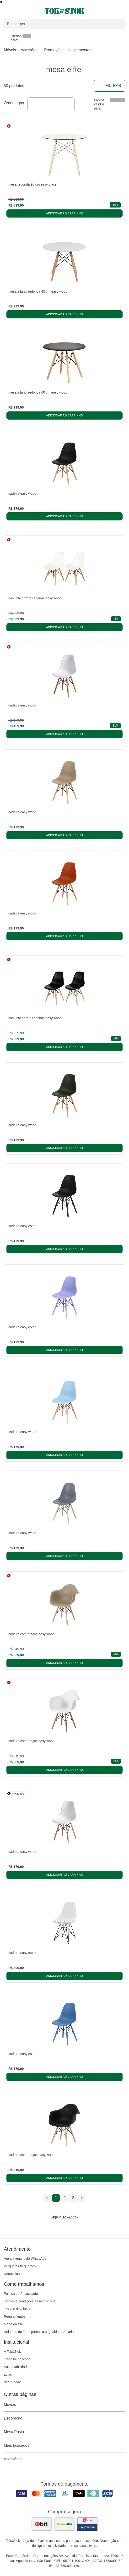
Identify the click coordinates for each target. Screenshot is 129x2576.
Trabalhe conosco (17, 2359)
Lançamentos (79, 50)
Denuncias (12, 2274)
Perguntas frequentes (20, 2266)
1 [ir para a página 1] (56, 2198)
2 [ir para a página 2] (65, 2198)
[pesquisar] (119, 24)
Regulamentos (14, 2316)
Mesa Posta (64, 2432)
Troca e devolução (17, 2309)
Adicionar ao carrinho (64, 213)
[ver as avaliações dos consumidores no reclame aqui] (64, 2524)
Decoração (64, 2418)
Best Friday (12, 2382)
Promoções (54, 50)
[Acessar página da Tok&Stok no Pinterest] (71, 2227)
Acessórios (30, 50)
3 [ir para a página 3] (73, 2198)
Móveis (10, 50)
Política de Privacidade (21, 2294)
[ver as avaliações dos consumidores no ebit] (42, 2524)
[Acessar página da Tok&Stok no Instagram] (58, 2227)
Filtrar (109, 85)
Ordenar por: (15, 103)
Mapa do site (13, 2324)
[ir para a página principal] (64, 11)
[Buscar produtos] (64, 24)
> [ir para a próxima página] (82, 2198)
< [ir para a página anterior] (47, 2198)
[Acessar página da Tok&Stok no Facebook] (44, 2227)
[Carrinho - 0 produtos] (122, 11)
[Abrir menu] (21, 11)
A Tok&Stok (12, 2351)
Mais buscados (64, 2445)
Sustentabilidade (16, 2367)
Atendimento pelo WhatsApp (25, 2258)
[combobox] (51, 104)
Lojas (8, 2374)
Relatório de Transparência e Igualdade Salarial (39, 2332)
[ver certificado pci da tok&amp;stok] (87, 2524)
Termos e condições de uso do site (29, 2301)
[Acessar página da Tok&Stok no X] (84, 2227)
